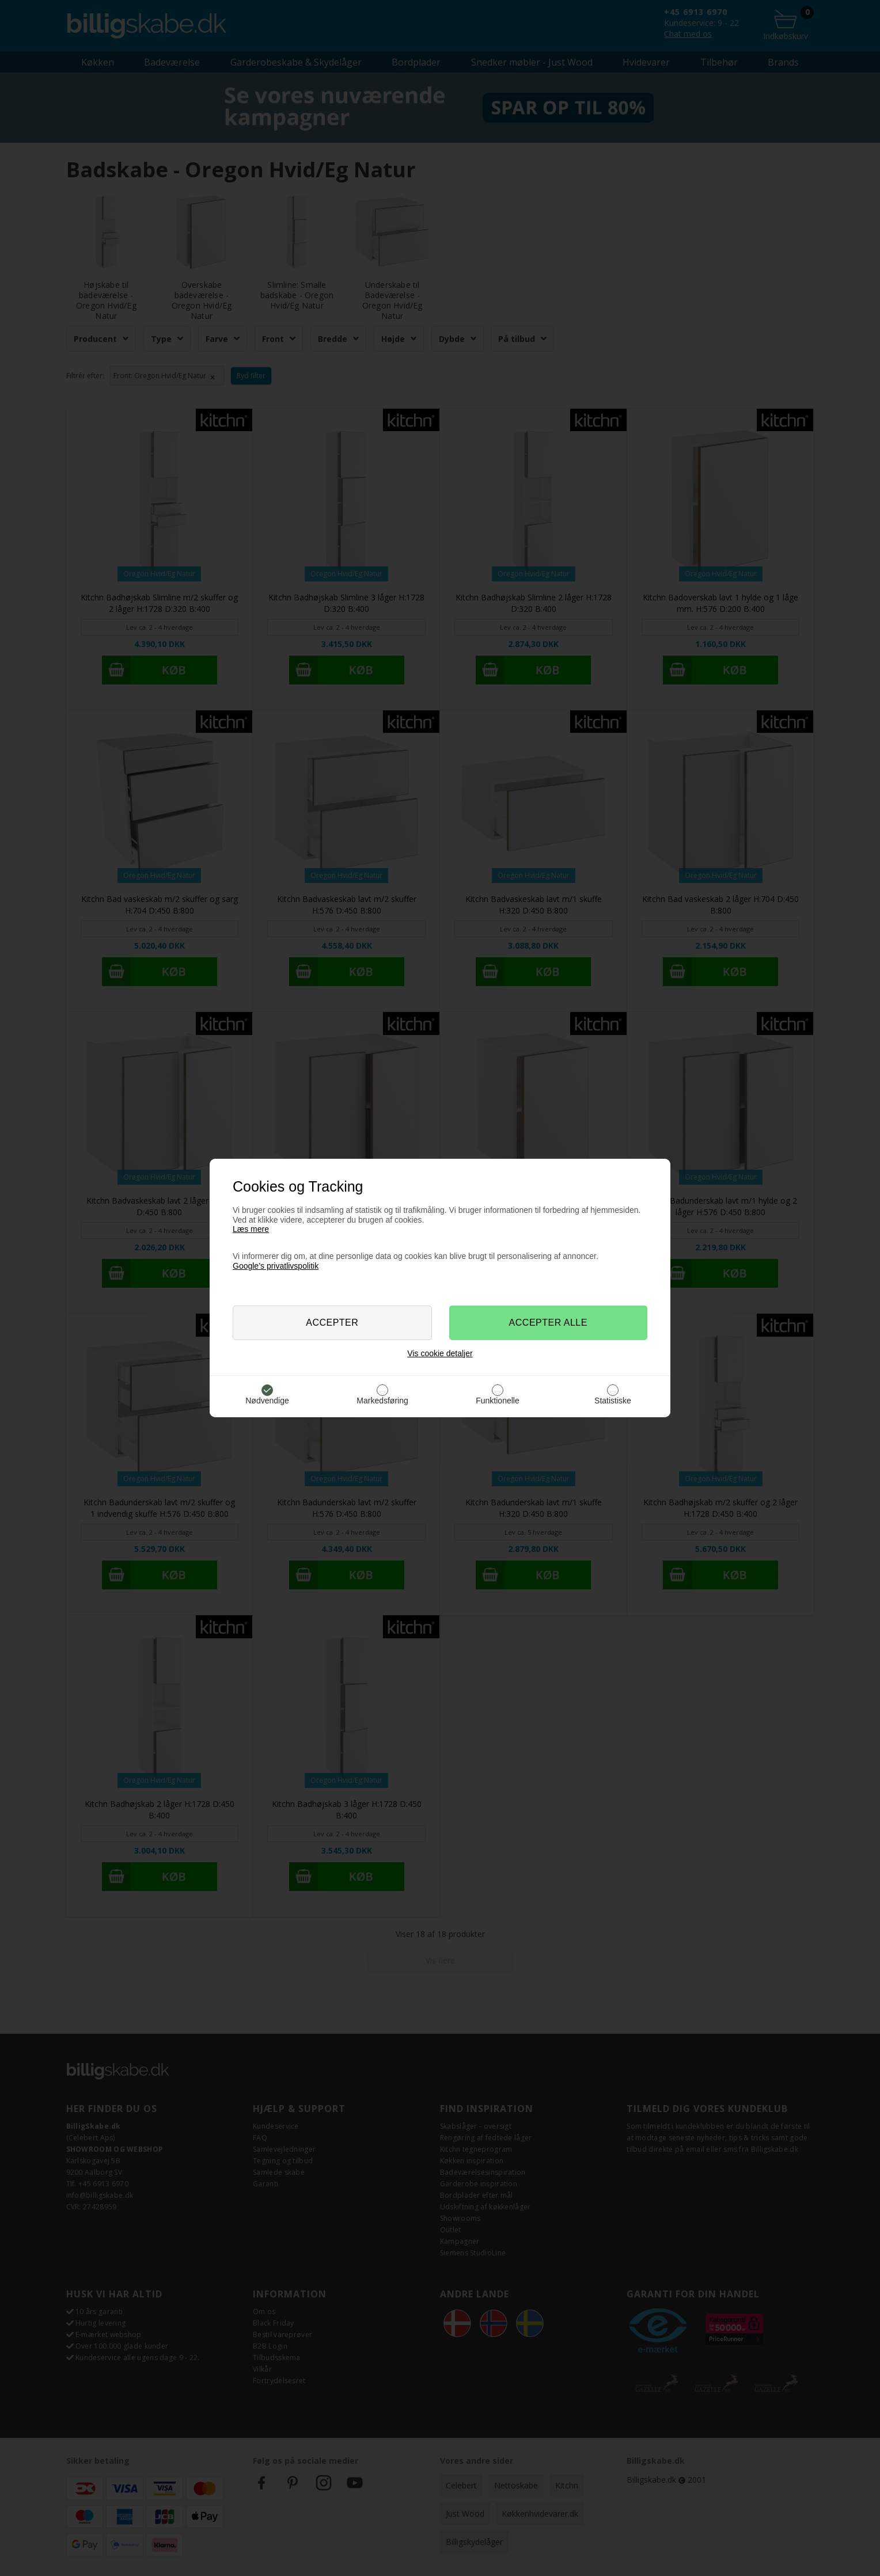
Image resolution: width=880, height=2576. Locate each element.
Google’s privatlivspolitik (275, 1265)
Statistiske (612, 1400)
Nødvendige (267, 1400)
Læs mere (251, 1229)
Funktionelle (497, 1400)
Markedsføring (382, 1400)
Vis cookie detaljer (439, 1353)
